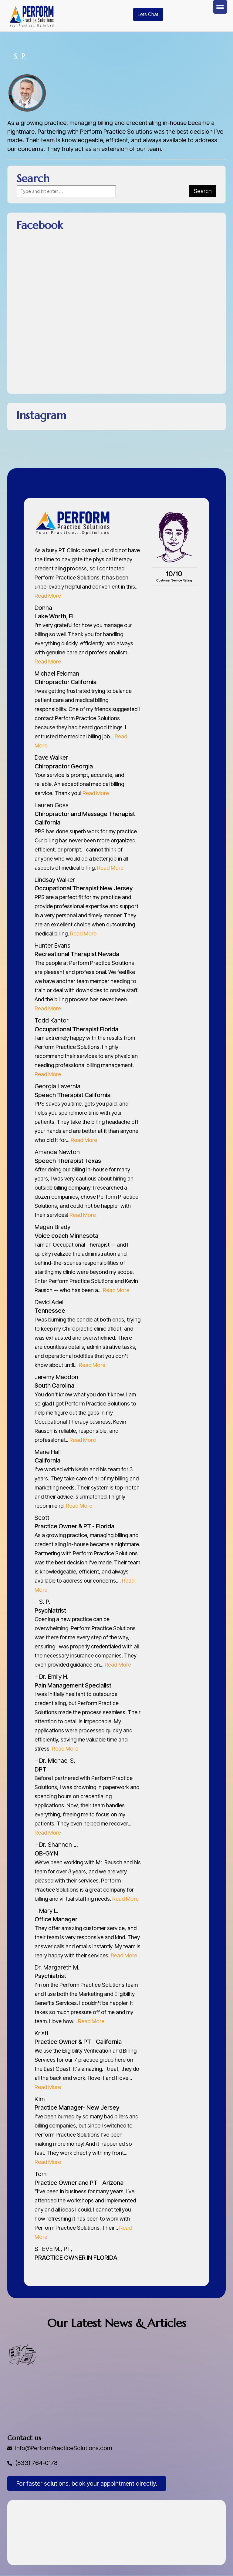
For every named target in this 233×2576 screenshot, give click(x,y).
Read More (48, 596)
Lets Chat (148, 14)
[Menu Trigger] (220, 7)
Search (203, 191)
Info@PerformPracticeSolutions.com (64, 2448)
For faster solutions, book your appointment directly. (86, 2483)
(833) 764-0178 (36, 2463)
